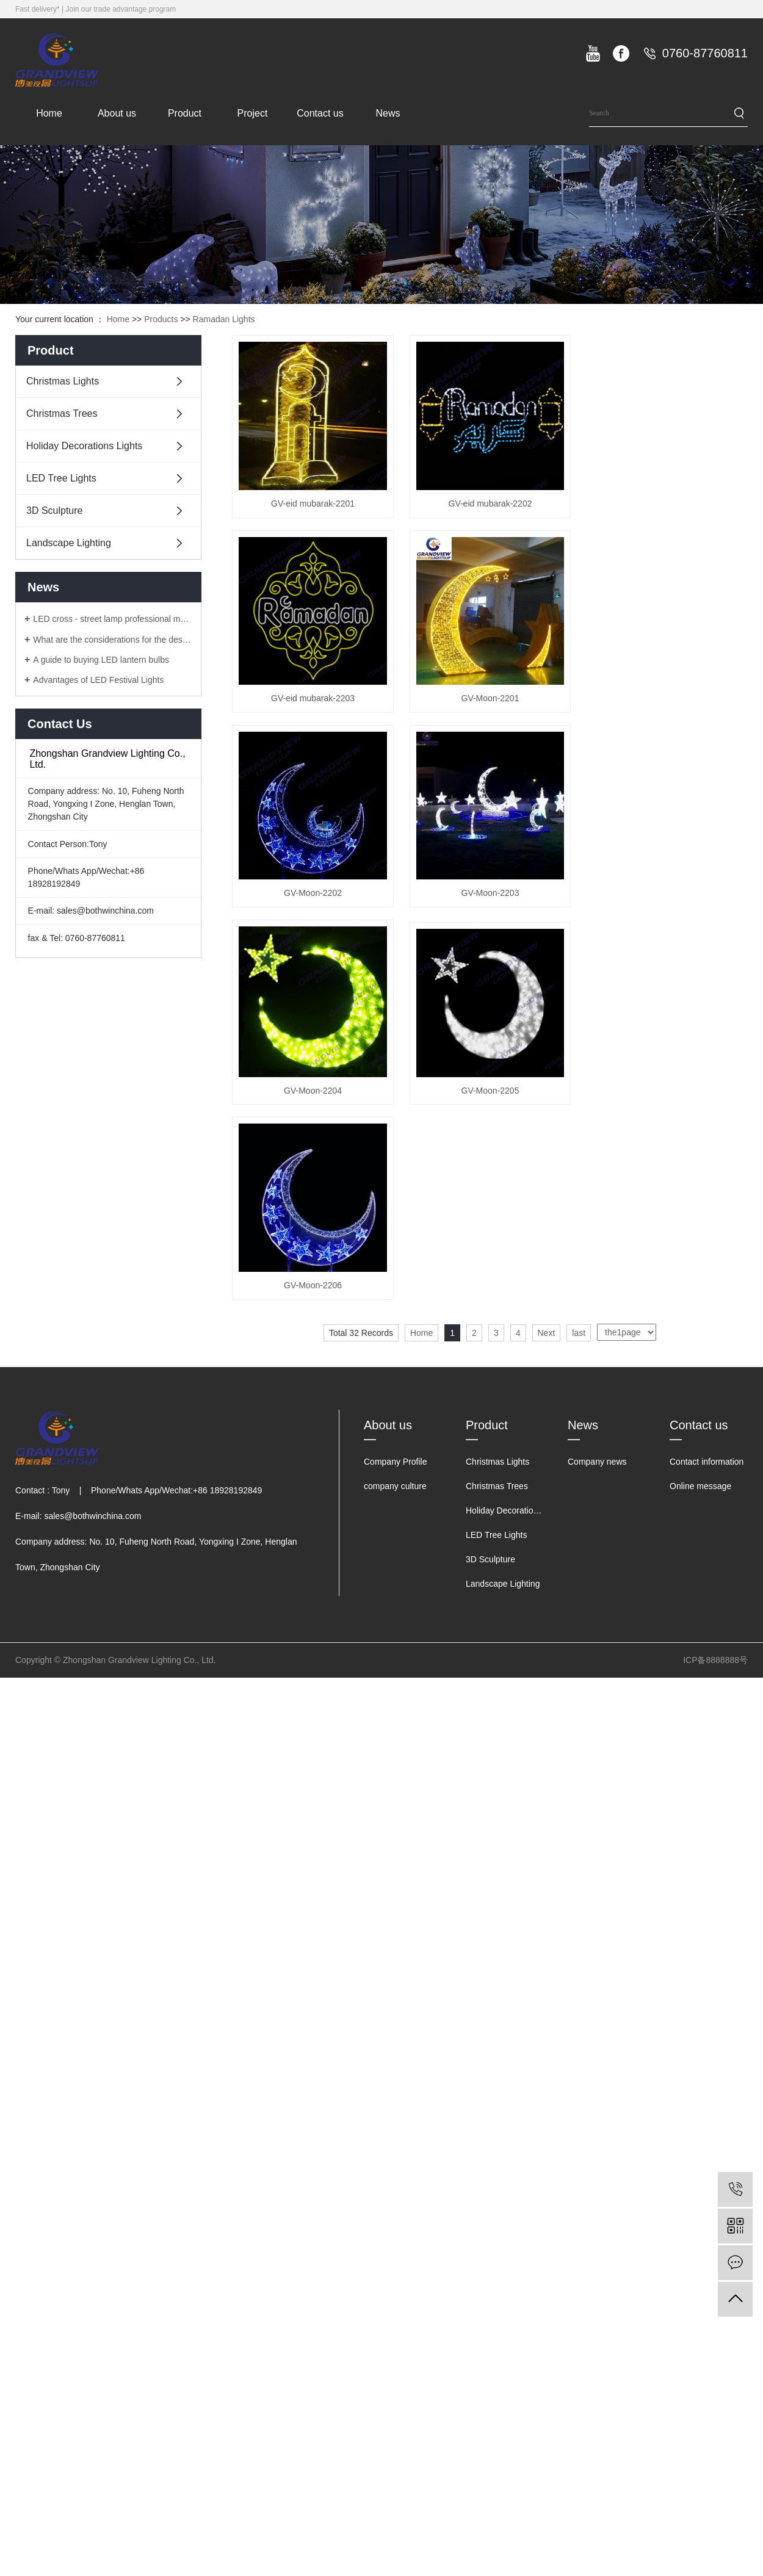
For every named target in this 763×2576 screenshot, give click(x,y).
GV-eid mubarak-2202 (496, 507)
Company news (597, 1480)
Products (161, 319)
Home (49, 113)
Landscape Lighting (68, 543)
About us (117, 113)
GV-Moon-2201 (496, 706)
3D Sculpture (54, 510)
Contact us (320, 113)
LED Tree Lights (61, 478)
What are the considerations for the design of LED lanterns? (112, 639)
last (578, 1352)
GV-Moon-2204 (315, 1106)
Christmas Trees (61, 413)
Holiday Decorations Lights (84, 446)
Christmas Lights (62, 381)
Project (252, 113)
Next (546, 1352)
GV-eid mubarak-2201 (314, 507)
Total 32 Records (361, 1352)
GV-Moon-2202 (315, 904)
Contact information (706, 1480)
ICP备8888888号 (715, 1679)
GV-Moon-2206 (315, 1305)
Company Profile (395, 1480)
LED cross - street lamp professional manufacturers (112, 619)
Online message (700, 1505)
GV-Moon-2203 (496, 904)
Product (184, 113)
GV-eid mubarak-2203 (314, 706)
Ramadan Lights (224, 319)
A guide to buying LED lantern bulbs (101, 660)
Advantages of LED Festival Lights (98, 680)
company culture (395, 1505)
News (387, 113)
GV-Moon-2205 (496, 1106)
